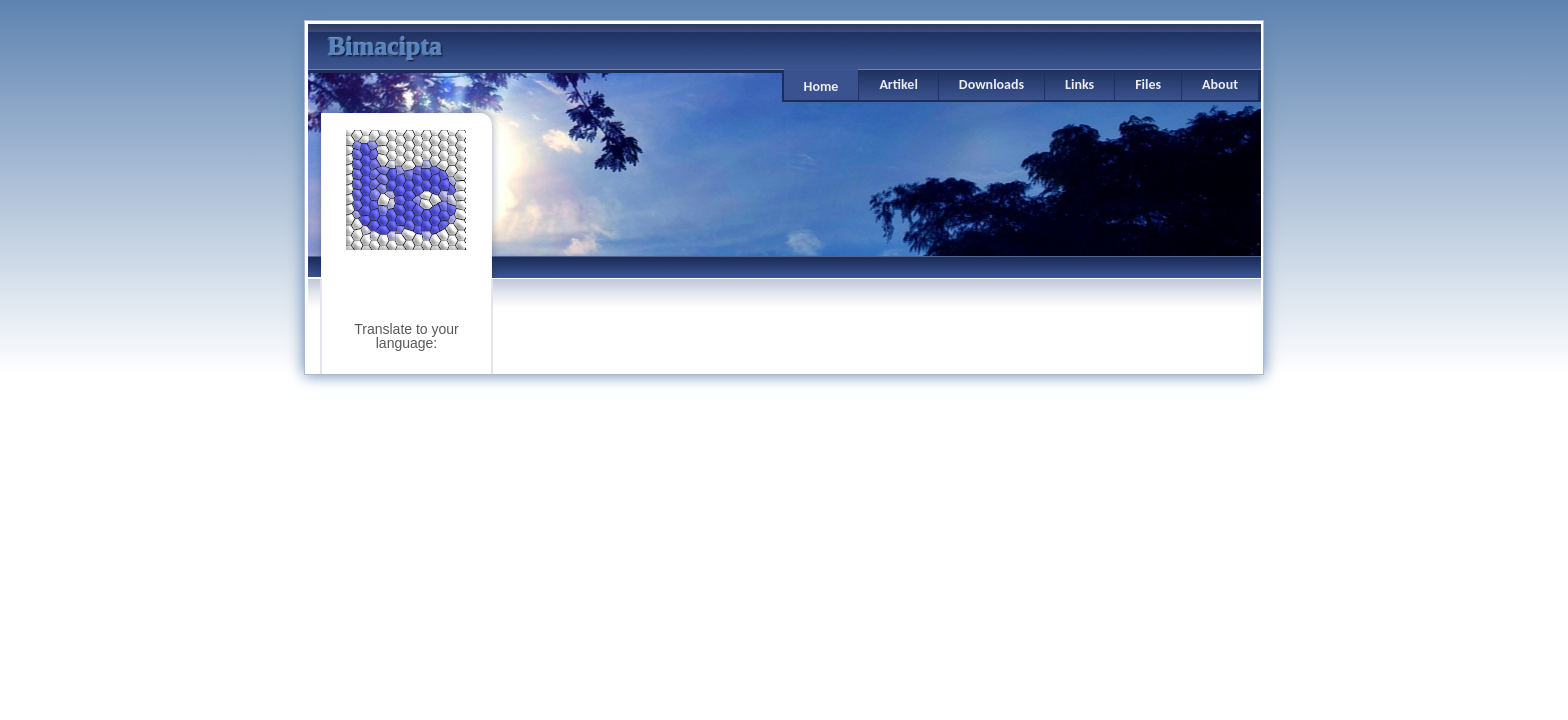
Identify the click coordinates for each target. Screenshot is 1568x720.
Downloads (991, 84)
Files (1148, 84)
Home (821, 86)
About (1220, 84)
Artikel (898, 84)
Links (1079, 84)
